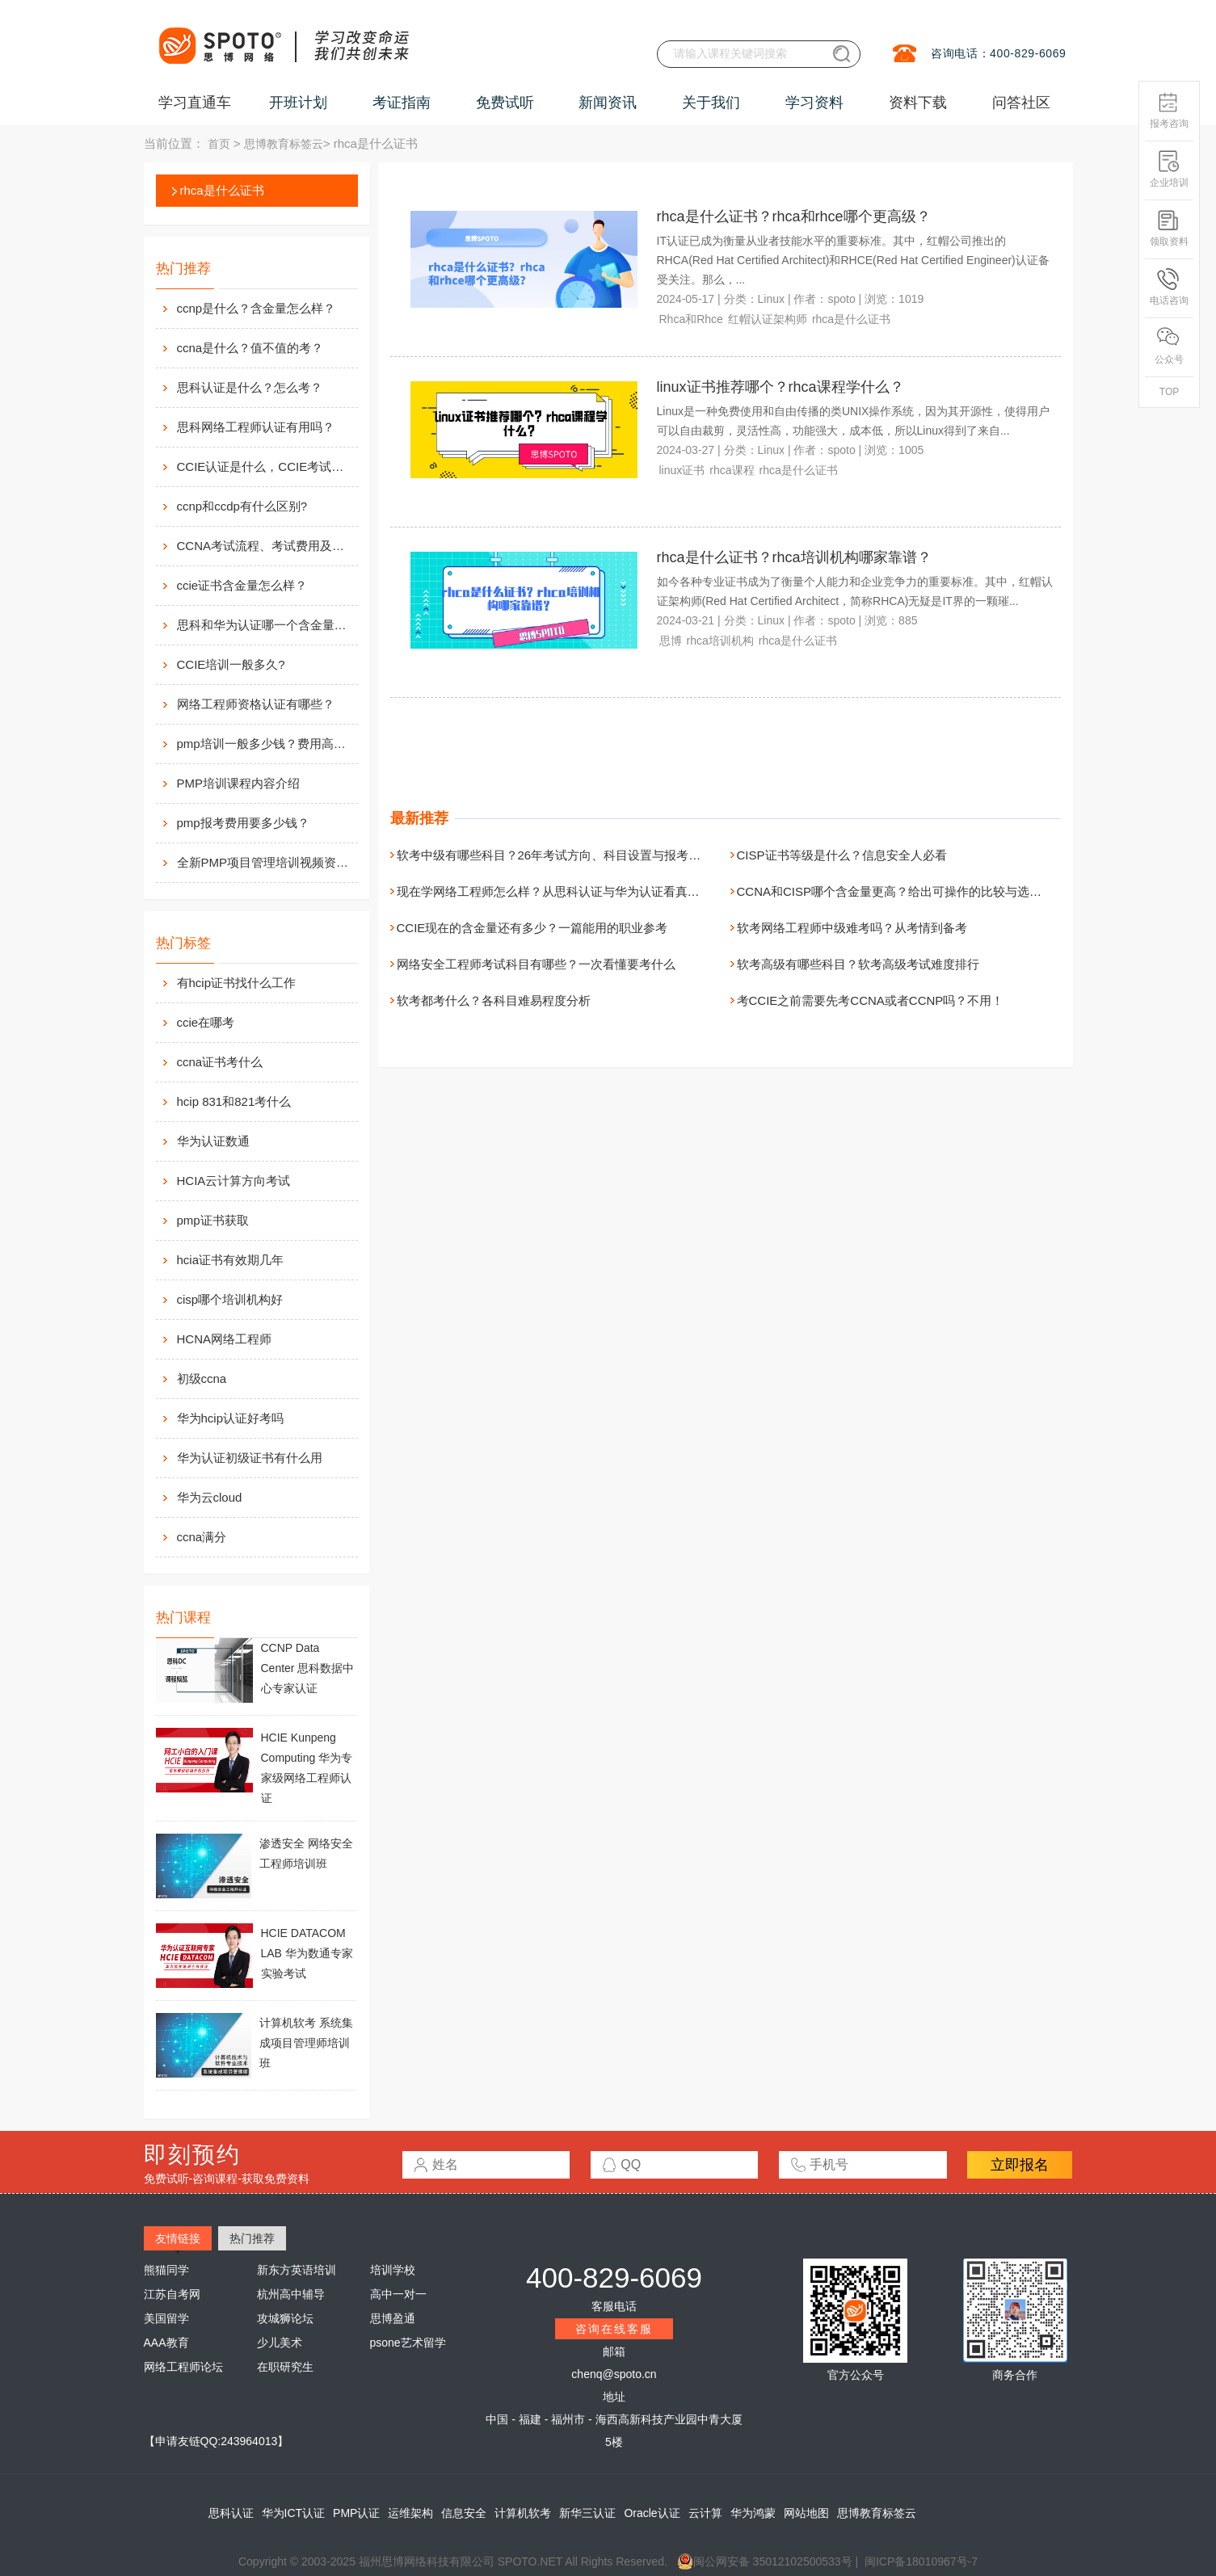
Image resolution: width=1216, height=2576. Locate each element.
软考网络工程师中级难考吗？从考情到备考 (852, 928)
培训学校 (392, 2269)
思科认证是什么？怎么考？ (249, 387)
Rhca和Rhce (691, 319)
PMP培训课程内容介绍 (239, 783)
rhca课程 (731, 470)
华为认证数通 (213, 1141)
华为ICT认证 (294, 2513)
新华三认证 (587, 2513)
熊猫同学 (166, 2269)
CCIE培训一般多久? (231, 664)
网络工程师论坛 (183, 2366)
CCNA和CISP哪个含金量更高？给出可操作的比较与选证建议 (902, 891)
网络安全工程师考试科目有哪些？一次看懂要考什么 (536, 964)
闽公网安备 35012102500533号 (764, 2561)
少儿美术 (279, 2342)
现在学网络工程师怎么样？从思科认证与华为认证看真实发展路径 (572, 891)
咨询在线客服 (614, 2328)
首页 (219, 143)
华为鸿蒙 (753, 2513)
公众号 (1169, 346)
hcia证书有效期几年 (230, 1260)
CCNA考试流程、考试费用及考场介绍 (266, 546)
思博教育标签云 (283, 143)
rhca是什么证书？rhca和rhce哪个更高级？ (794, 216)
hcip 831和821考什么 (234, 1101)
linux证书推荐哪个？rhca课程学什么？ (780, 387)
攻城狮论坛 (285, 2318)
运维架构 (410, 2513)
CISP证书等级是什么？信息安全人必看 (842, 855)
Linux (771, 298)
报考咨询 (1169, 110)
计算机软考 (522, 2513)
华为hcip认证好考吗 (230, 1418)
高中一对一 (398, 2294)
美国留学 (166, 2318)
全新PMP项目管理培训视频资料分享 (266, 862)
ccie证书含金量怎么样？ (242, 585)
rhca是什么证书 (222, 190)
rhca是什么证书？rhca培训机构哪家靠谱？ (794, 557)
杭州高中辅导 (291, 2294)
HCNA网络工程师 (224, 1339)
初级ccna (202, 1378)
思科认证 (231, 2513)
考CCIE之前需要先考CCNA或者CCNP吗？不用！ (870, 1000)
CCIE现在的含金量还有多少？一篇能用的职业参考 (532, 928)
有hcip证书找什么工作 (237, 983)
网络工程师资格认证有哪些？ (256, 704)
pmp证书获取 (213, 1220)
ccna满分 (202, 1537)
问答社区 (1021, 103)
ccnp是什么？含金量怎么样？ (256, 308)
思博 (670, 640)
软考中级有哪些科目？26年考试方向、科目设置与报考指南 (555, 855)
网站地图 (806, 2513)
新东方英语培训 (296, 2269)
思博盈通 (392, 2318)
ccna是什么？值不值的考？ (250, 348)
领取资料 (1169, 228)
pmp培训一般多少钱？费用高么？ (266, 743)
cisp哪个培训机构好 (230, 1299)
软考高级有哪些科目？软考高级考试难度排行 (858, 964)
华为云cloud (209, 1497)
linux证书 (682, 470)
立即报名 (1020, 2165)
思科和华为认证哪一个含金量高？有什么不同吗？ (266, 625)
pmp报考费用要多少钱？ (243, 823)
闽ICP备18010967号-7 (921, 2561)
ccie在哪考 (206, 1022)
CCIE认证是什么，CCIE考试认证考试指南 (266, 466)
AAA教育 (166, 2342)
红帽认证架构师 (767, 319)
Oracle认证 (652, 2513)
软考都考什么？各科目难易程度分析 (494, 1000)
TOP (1169, 391)
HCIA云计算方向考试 (234, 1180)
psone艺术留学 (408, 2342)
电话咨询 (1169, 287)
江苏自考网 (172, 2294)
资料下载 (918, 103)
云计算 (705, 2513)
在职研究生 (285, 2366)
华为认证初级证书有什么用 (249, 1457)
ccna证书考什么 (220, 1062)
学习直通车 (194, 103)
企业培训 (1169, 169)
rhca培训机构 (720, 640)
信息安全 (463, 2513)
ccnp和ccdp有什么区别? (242, 506)
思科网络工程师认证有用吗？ (256, 427)
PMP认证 (356, 2513)
